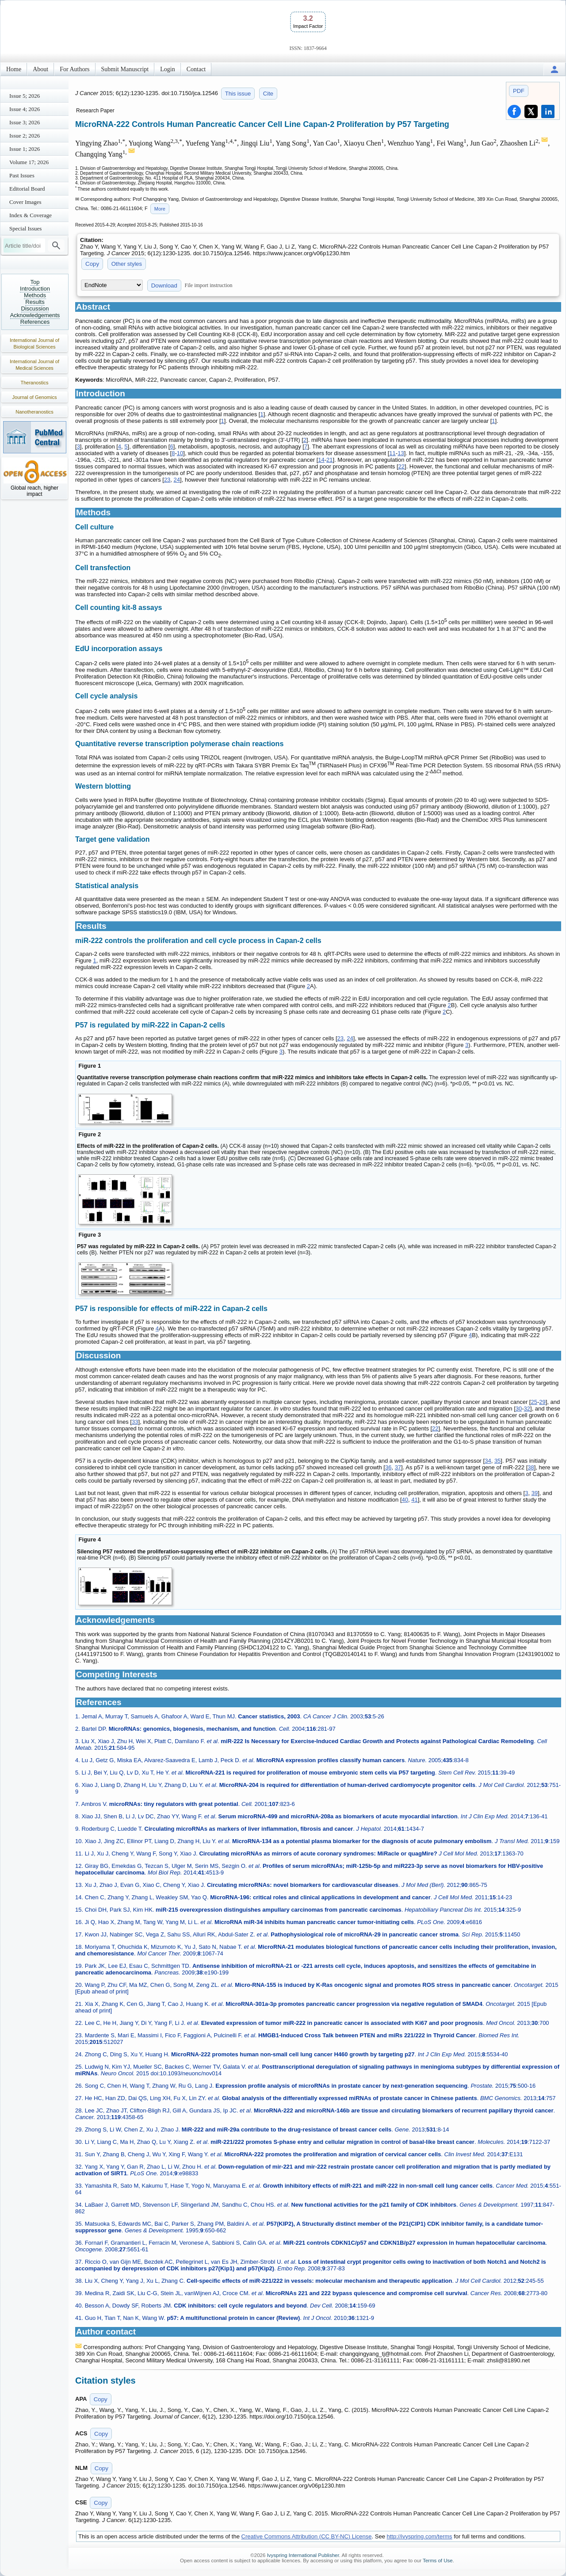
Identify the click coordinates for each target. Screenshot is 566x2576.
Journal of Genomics (34, 397)
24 (177, 479)
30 (519, 1408)
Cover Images (25, 202)
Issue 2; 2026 (24, 135)
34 (488, 1460)
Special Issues (25, 228)
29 (542, 1402)
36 (388, 1467)
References (35, 321)
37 (398, 1467)
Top (35, 282)
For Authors (74, 69)
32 (527, 1408)
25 (534, 1402)
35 (497, 1460)
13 (401, 453)
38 (531, 1467)
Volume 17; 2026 (29, 162)
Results (34, 302)
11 (392, 453)
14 (321, 459)
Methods (35, 295)
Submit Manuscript (125, 69)
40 (405, 1499)
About (40, 69)
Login (167, 69)
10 (180, 453)
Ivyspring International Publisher (303, 2555)
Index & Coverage (30, 215)
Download (164, 285)
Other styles (126, 264)
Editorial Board (27, 188)
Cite (268, 93)
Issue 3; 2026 (24, 122)
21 (329, 459)
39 (535, 1493)
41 (414, 1499)
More (159, 208)
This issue (238, 93)
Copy (92, 264)
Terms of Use (438, 2560)
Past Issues (21, 175)
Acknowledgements (35, 315)
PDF (518, 91)
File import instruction (209, 285)
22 (401, 466)
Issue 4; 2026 (24, 109)
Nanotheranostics (34, 411)
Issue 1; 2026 (24, 149)
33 (135, 1421)
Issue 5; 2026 (24, 95)
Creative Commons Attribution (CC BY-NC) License (306, 2536)
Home (13, 69)
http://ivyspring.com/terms (419, 2536)
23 (167, 479)
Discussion (35, 308)
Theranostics (35, 382)
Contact (196, 69)
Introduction (35, 288)
